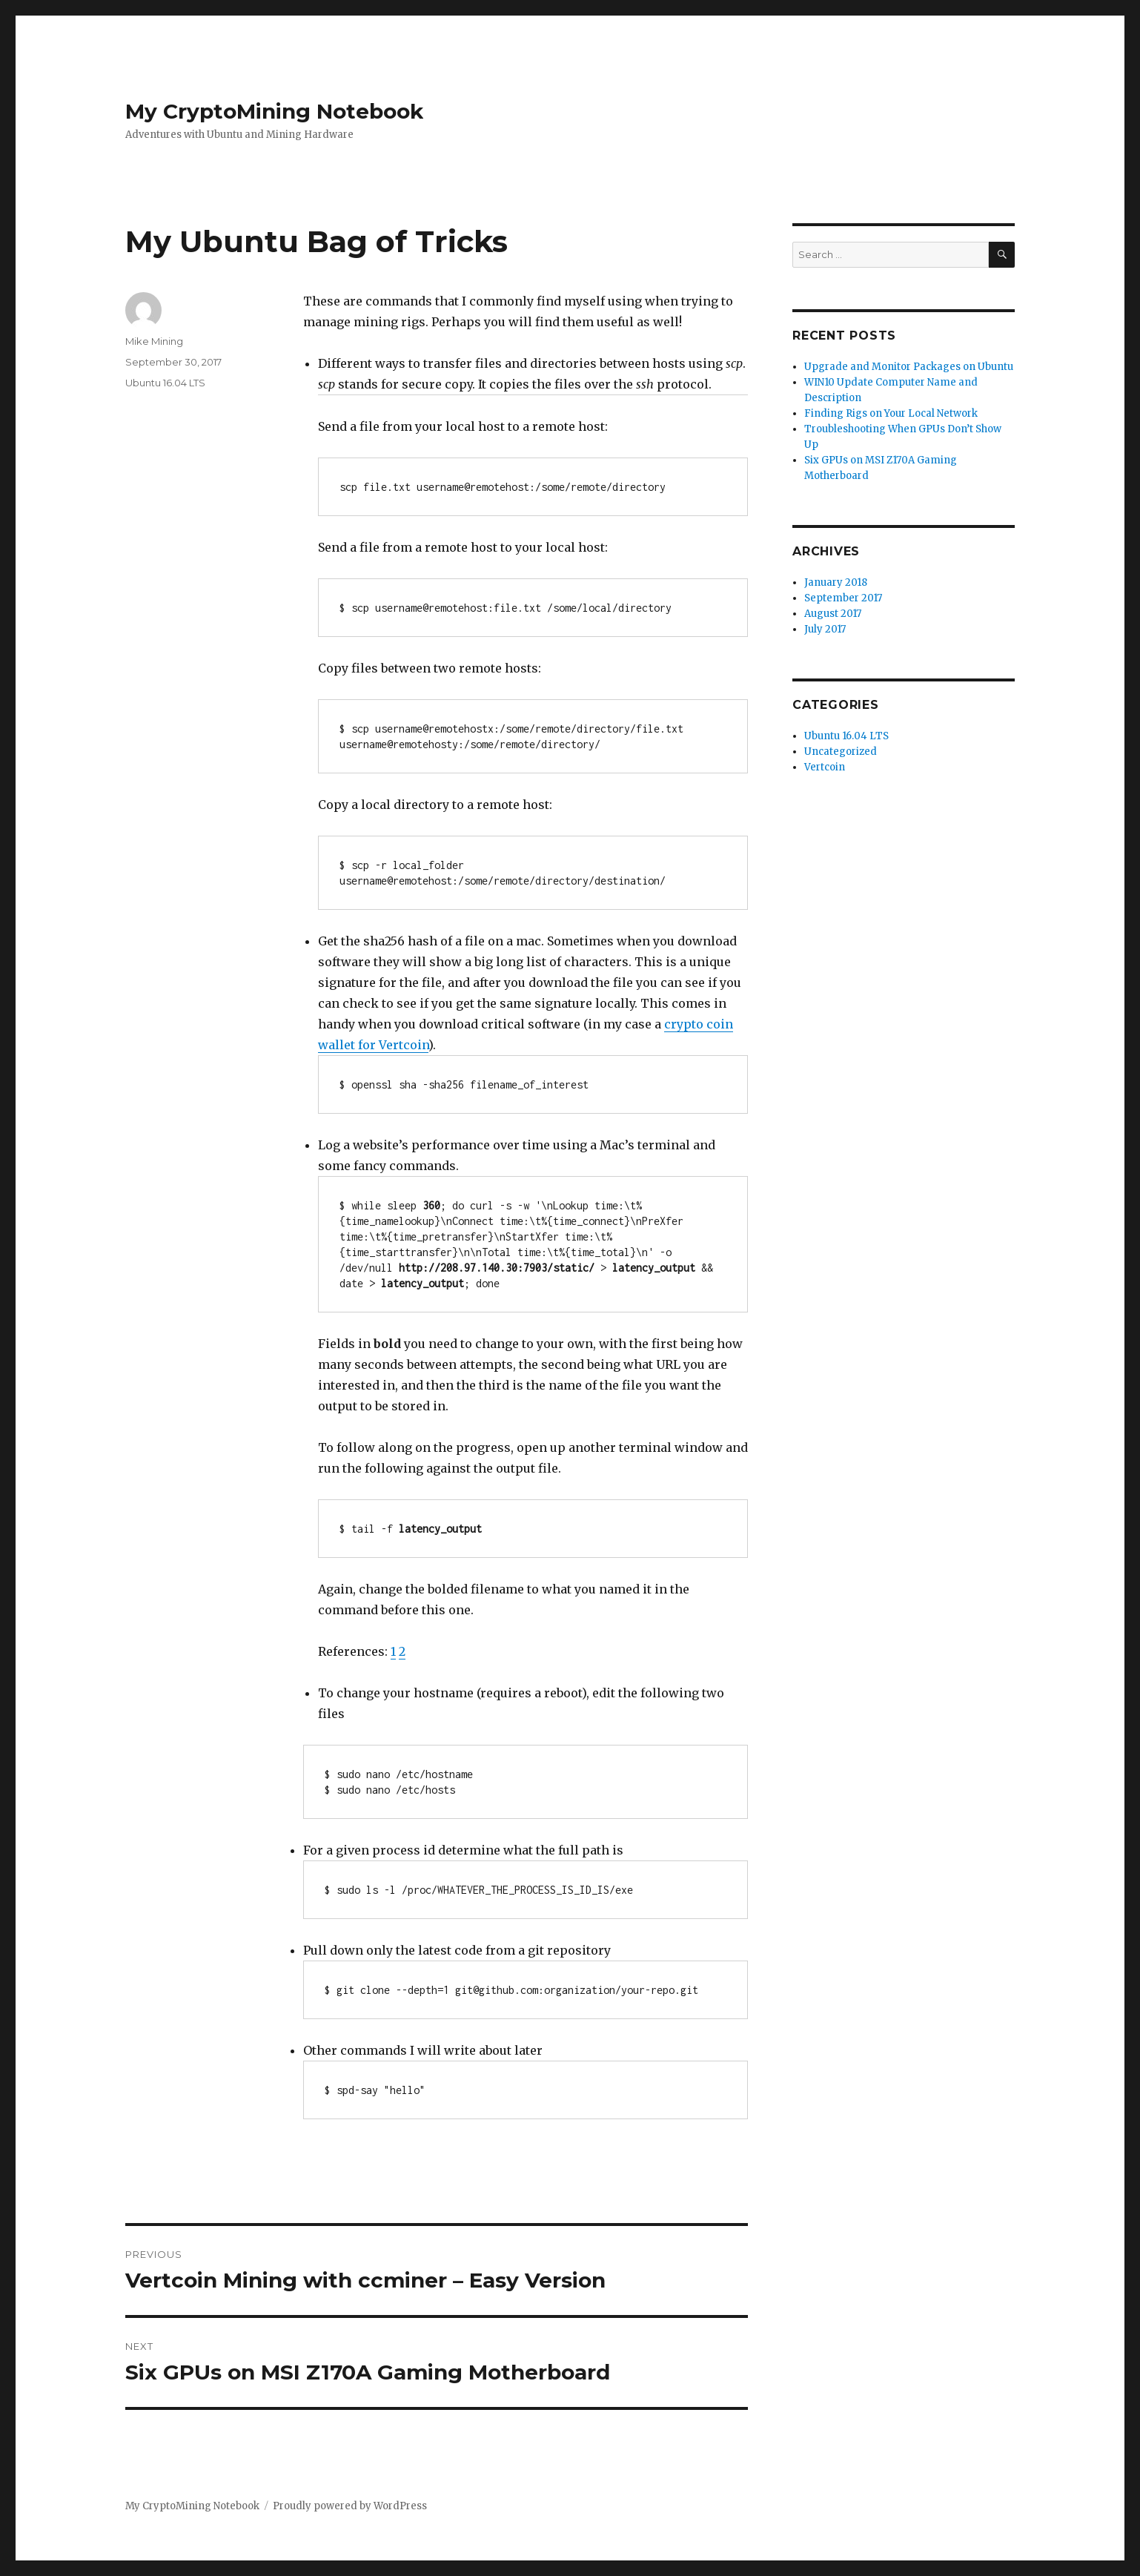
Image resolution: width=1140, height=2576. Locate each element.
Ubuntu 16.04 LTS (165, 383)
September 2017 (843, 598)
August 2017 (832, 613)
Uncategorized (840, 751)
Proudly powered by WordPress (350, 2506)
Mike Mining (154, 341)
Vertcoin (824, 767)
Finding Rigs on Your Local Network (891, 413)
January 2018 (835, 582)
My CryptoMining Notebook (274, 111)
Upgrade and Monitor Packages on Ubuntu (908, 366)
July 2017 (825, 629)
